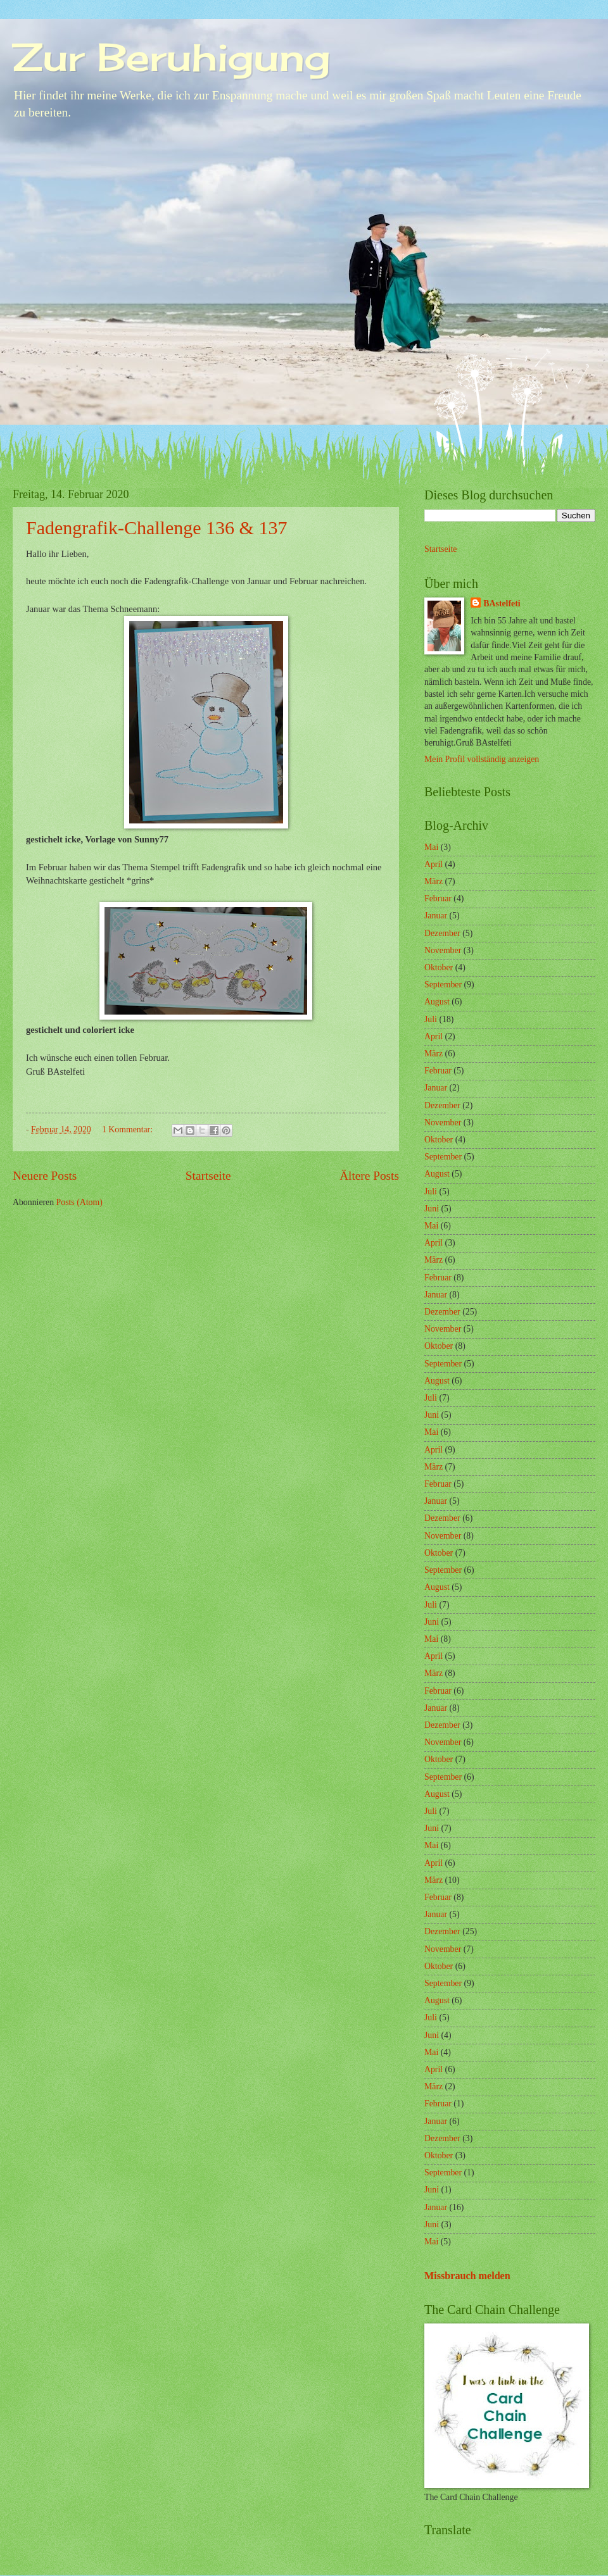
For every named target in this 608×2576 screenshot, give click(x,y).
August (437, 1001)
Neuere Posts (45, 1175)
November (442, 950)
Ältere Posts (369, 1175)
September (443, 984)
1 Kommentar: (128, 1129)
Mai (431, 847)
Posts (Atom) (79, 1202)
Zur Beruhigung (171, 57)
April (433, 864)
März (433, 881)
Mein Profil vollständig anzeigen (481, 759)
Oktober (438, 967)
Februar (438, 898)
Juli (430, 1019)
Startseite (208, 1175)
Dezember (442, 933)
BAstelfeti (501, 603)
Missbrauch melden (467, 2275)
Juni (431, 1208)
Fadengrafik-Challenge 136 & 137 (156, 527)
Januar (435, 915)
